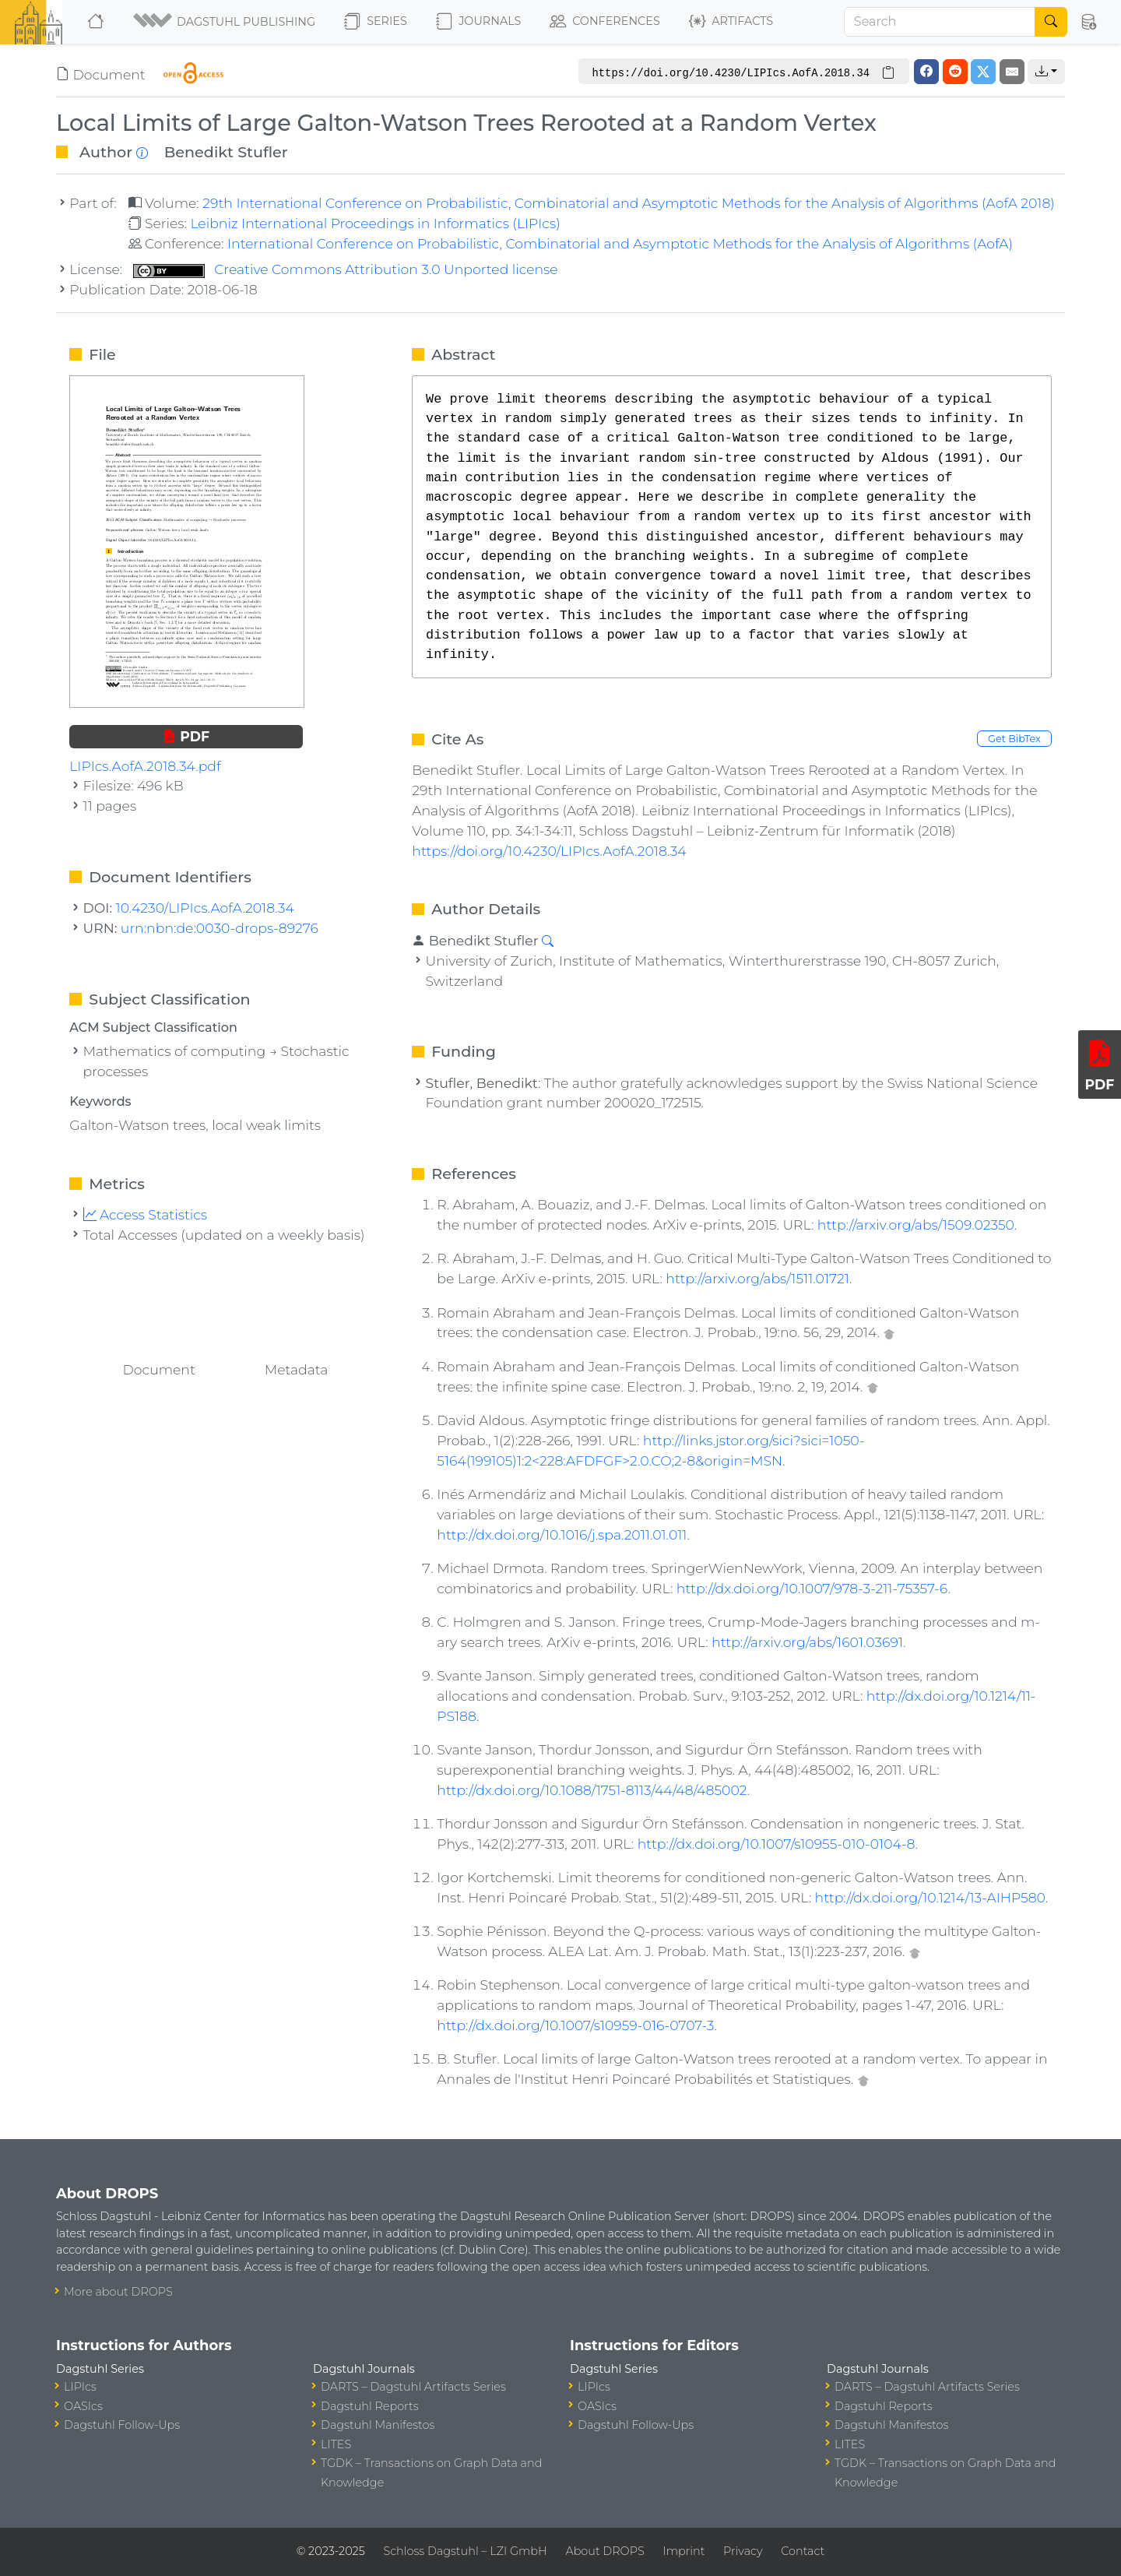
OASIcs (83, 2406)
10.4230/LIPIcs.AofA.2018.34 (205, 907)
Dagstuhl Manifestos (377, 2425)
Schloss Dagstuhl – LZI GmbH (464, 2551)
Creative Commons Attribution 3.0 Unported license (345, 269)
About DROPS (604, 2551)
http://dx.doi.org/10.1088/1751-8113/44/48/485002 (592, 1790)
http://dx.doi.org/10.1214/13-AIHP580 (930, 1897)
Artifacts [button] (731, 22)
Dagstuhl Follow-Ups (122, 2425)
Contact (802, 2551)
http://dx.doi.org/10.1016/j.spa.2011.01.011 (562, 1534)
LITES (336, 2444)
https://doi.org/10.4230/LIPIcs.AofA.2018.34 (549, 851)
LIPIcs (80, 2387)
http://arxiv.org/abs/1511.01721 (757, 1278)
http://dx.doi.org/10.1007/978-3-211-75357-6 (812, 1588)
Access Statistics (145, 1214)
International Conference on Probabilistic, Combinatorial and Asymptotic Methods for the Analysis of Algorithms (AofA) (620, 243)
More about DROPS (118, 2292)
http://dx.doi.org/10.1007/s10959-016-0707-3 (575, 2025)
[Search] (939, 22)
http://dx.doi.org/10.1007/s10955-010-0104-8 (776, 1843)
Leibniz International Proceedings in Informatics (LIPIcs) (375, 223)
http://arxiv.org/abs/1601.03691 (807, 1642)
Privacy (742, 2551)
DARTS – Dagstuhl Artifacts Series (413, 2387)
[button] (225, 22)
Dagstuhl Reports (370, 2406)
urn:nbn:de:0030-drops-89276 (219, 928)
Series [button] (375, 22)
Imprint (683, 2551)
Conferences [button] (605, 22)
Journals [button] (478, 22)
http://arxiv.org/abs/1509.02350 (915, 1224)
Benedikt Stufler (226, 152)
